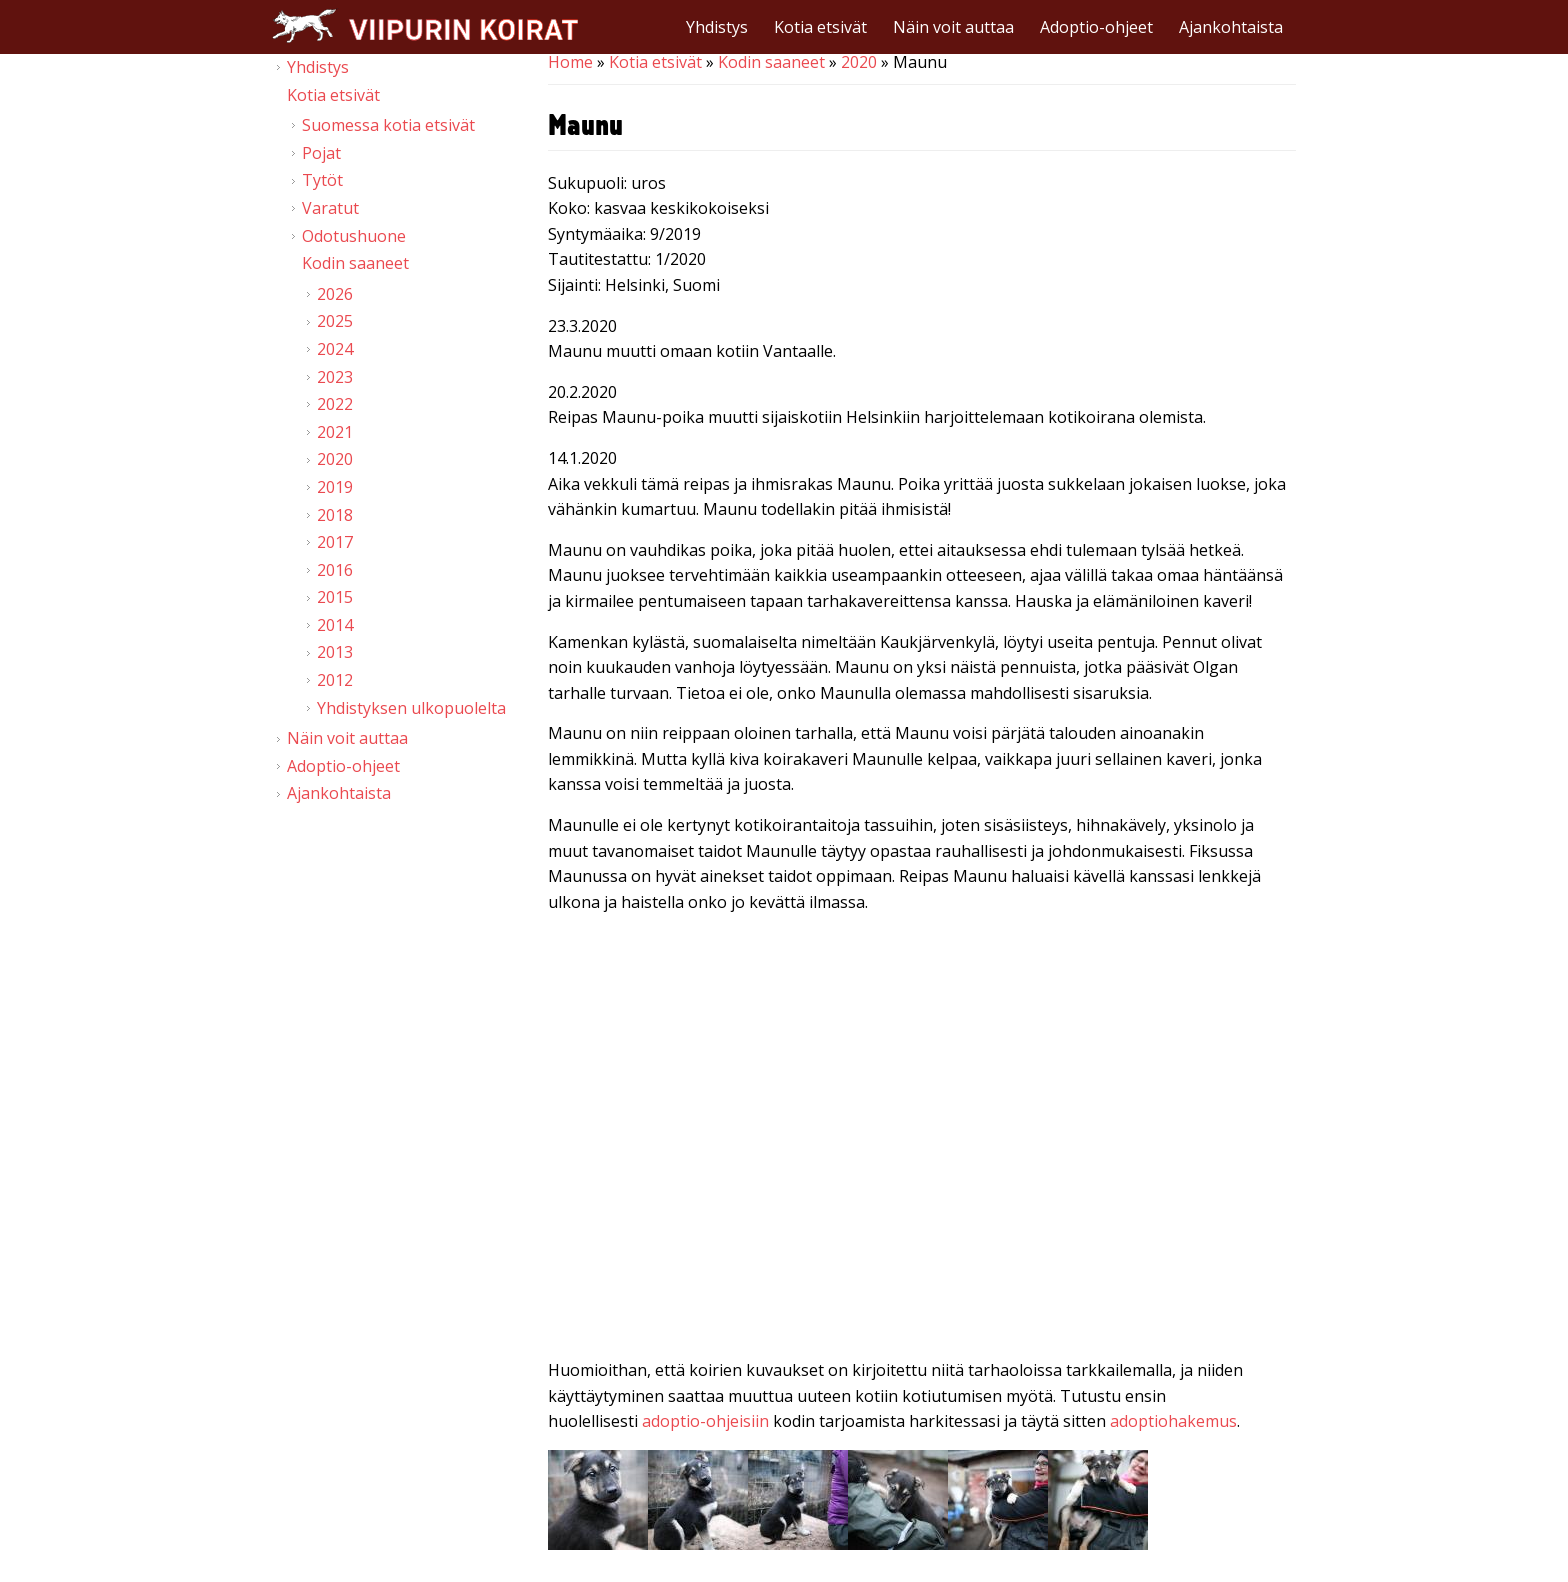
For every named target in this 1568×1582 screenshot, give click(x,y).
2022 (335, 404)
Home (570, 62)
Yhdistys (717, 27)
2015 (335, 597)
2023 (335, 377)
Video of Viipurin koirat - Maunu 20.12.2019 (922, 1140)
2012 (335, 680)
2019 (335, 487)
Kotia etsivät (820, 27)
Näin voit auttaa (953, 27)
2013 (335, 652)
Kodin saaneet (771, 62)
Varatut (330, 208)
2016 (335, 570)
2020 (859, 62)
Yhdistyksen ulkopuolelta (411, 708)
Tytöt (322, 180)
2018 (335, 515)
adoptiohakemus (1173, 1421)
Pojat (321, 153)
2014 (335, 625)
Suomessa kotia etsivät (388, 125)
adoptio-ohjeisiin (705, 1421)
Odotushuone (354, 236)
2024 (335, 349)
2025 (335, 321)
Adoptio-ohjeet (1096, 27)
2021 (335, 432)
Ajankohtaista (1231, 27)
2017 (335, 542)
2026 (335, 294)
